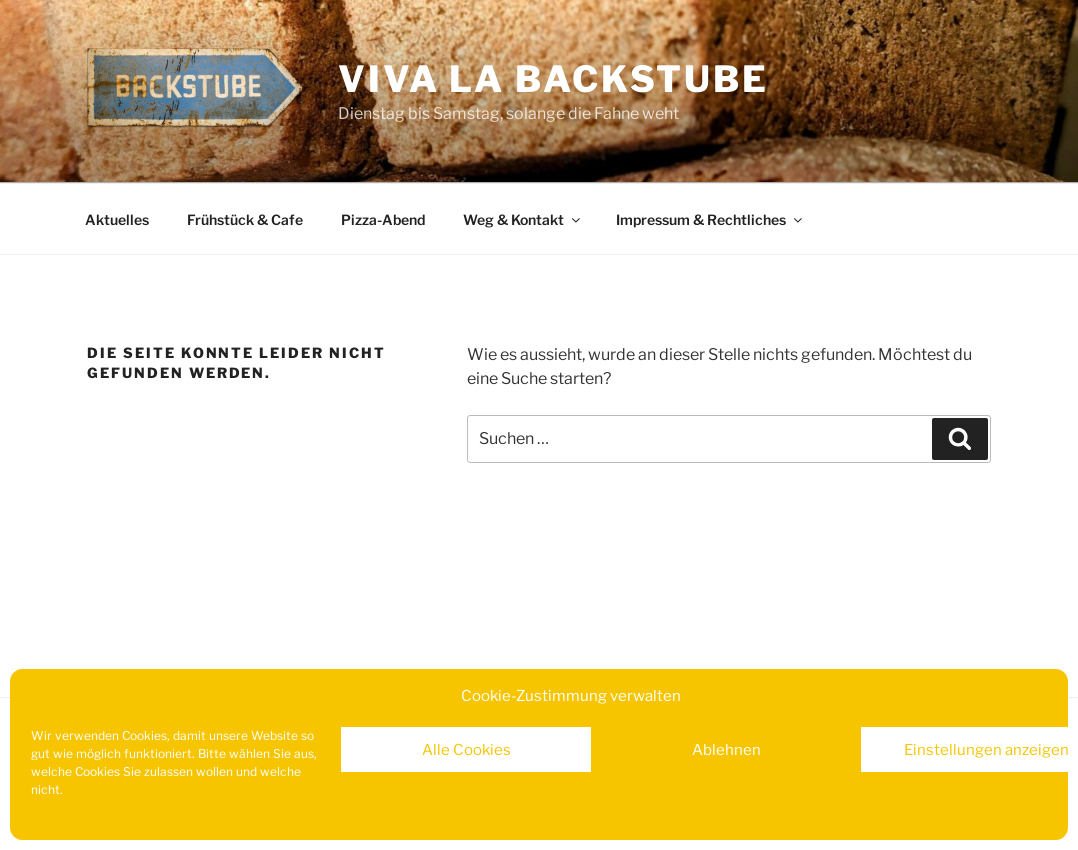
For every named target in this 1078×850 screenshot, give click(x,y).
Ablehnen (726, 750)
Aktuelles (117, 219)
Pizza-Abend (383, 219)
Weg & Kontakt (523, 219)
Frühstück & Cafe (245, 219)
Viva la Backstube (553, 79)
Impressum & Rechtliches (710, 219)
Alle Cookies (466, 750)
